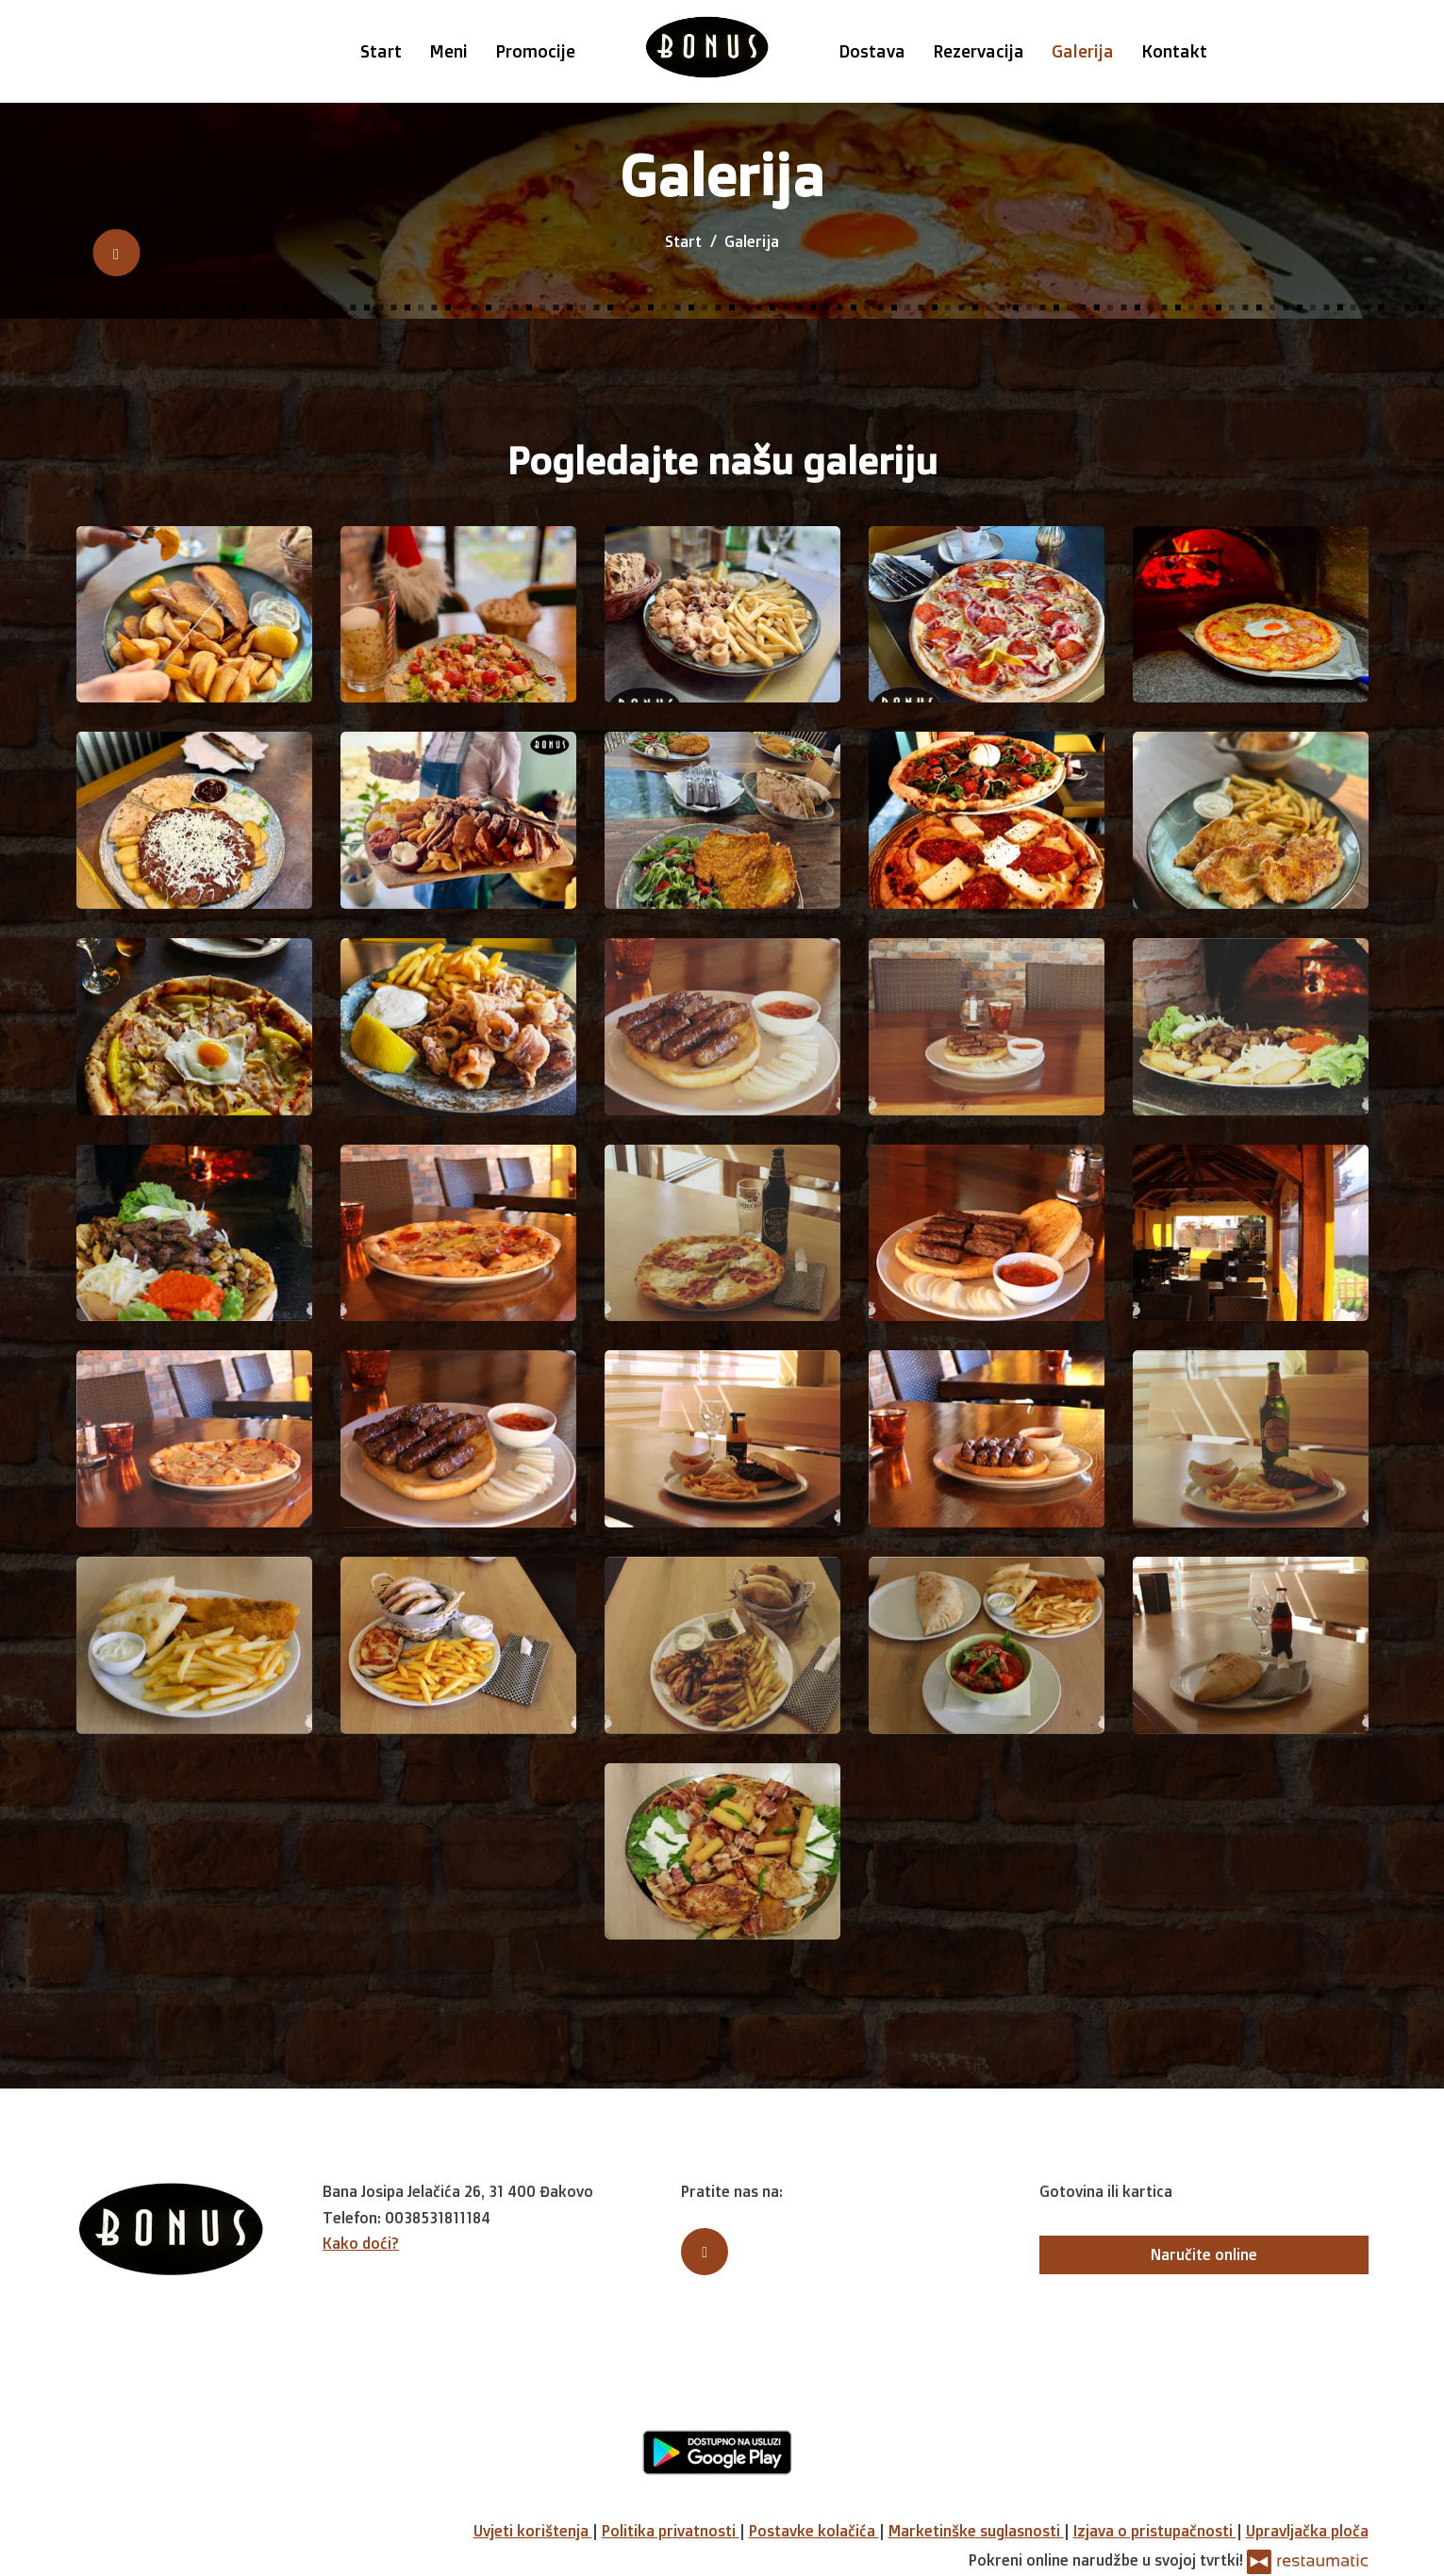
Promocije (535, 51)
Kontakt (1174, 51)
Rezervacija (978, 51)
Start (381, 51)
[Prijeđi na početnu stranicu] (707, 47)
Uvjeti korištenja (532, 2530)
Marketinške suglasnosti (976, 2530)
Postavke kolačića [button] (814, 2530)
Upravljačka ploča (1307, 2530)
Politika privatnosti (670, 2530)
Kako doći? (361, 2243)
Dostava (871, 51)
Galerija (1083, 51)
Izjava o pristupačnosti (1155, 2530)
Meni (448, 51)
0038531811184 (437, 2217)
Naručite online (1204, 2254)
